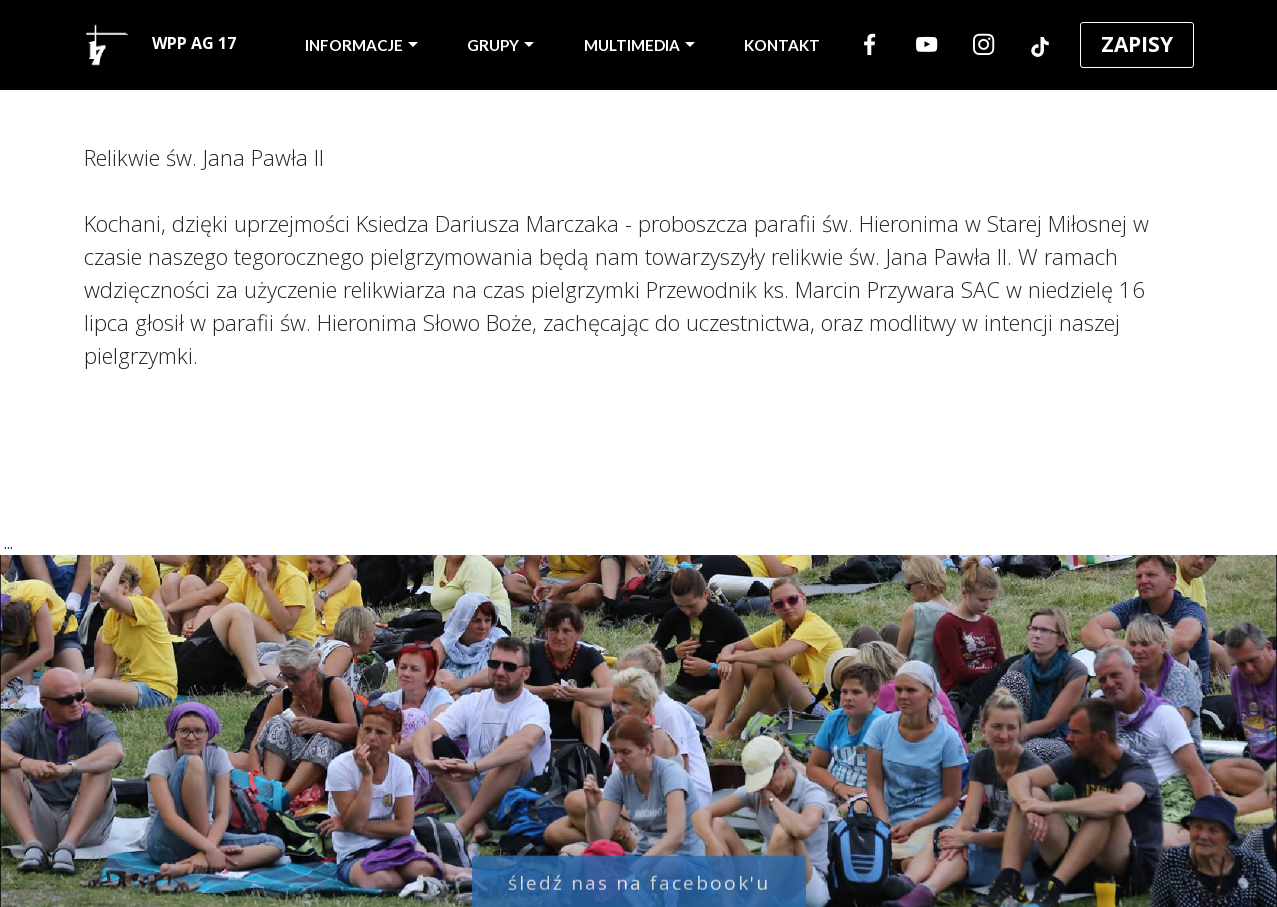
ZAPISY (1137, 44)
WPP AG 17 (160, 45)
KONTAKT (782, 45)
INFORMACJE (354, 45)
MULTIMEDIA (632, 45)
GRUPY (493, 45)
